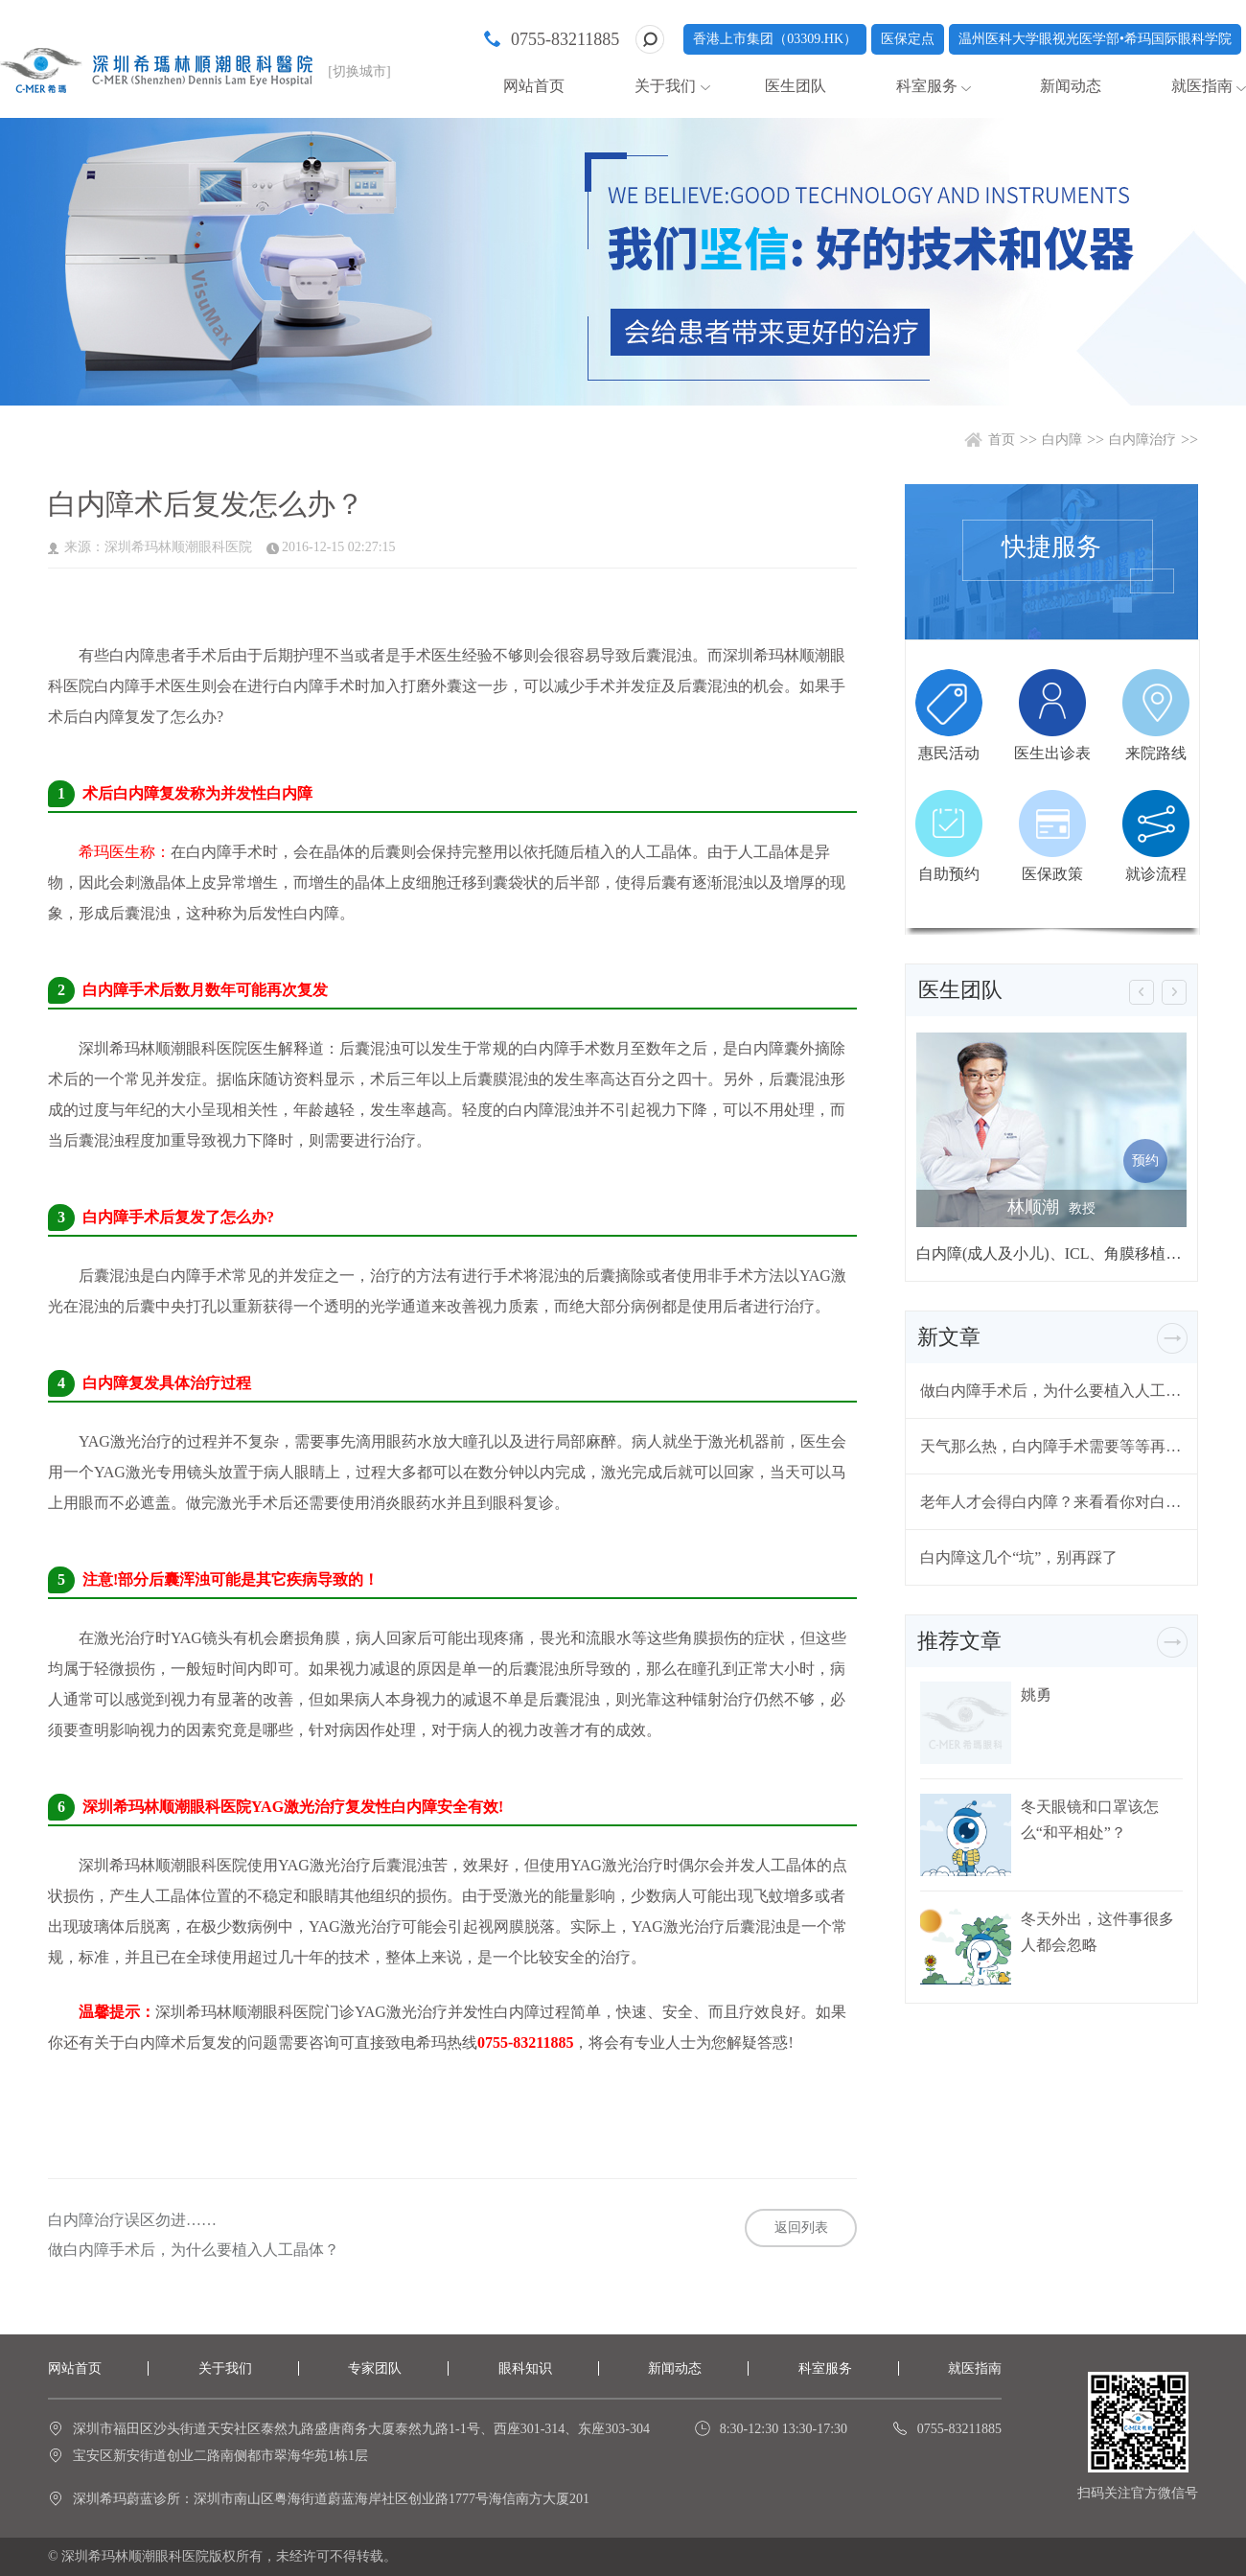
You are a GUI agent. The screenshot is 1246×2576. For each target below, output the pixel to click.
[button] (1141, 992)
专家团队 (375, 2368)
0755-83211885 (565, 39)
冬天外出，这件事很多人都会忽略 (1097, 1932)
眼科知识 (525, 2368)
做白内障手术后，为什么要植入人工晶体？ (193, 2250)
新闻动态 (1070, 86)
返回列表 (801, 2227)
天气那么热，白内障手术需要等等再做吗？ (1051, 1446)
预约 (1145, 1160)
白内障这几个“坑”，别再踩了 (1019, 1557)
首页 (1001, 439)
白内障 (1062, 439)
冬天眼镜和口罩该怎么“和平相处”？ (1090, 1820)
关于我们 (665, 86)
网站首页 (534, 86)
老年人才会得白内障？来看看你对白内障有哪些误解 (1051, 1502)
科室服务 (927, 86)
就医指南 (1202, 86)
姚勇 (1036, 1694)
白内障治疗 (1142, 439)
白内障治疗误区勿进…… (132, 2220)
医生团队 (795, 86)
